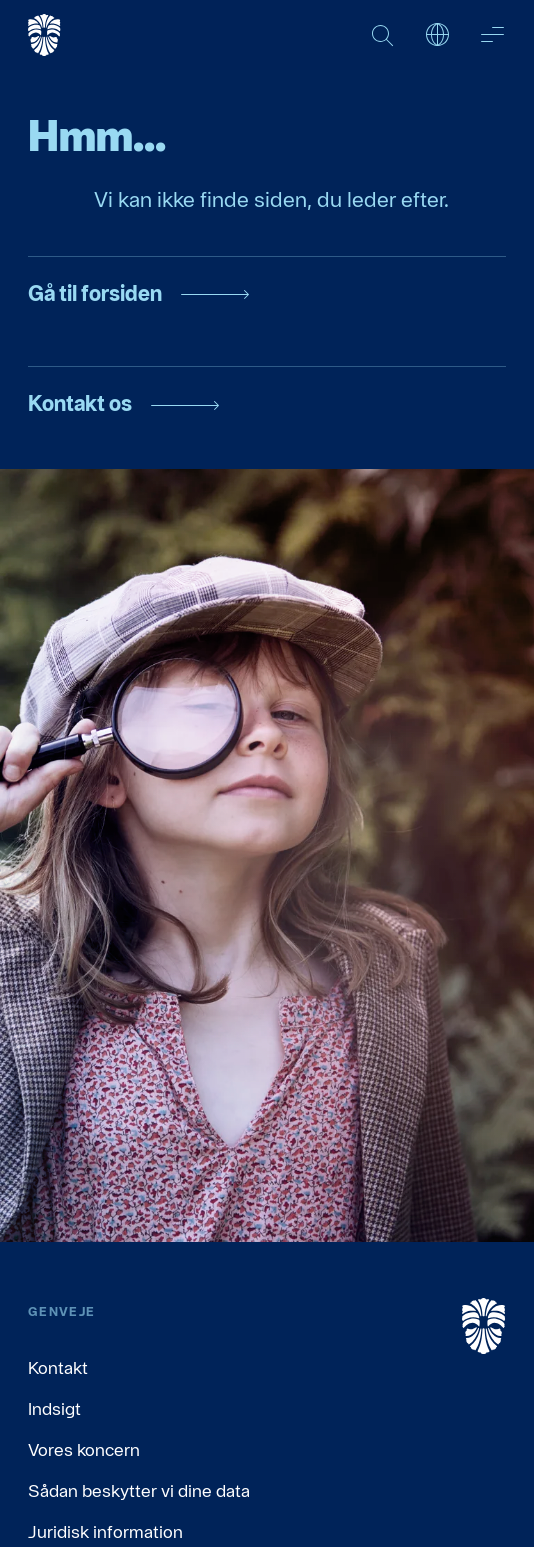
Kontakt (58, 1367)
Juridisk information (105, 1531)
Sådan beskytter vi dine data (139, 1490)
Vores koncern (84, 1449)
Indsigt (54, 1408)
